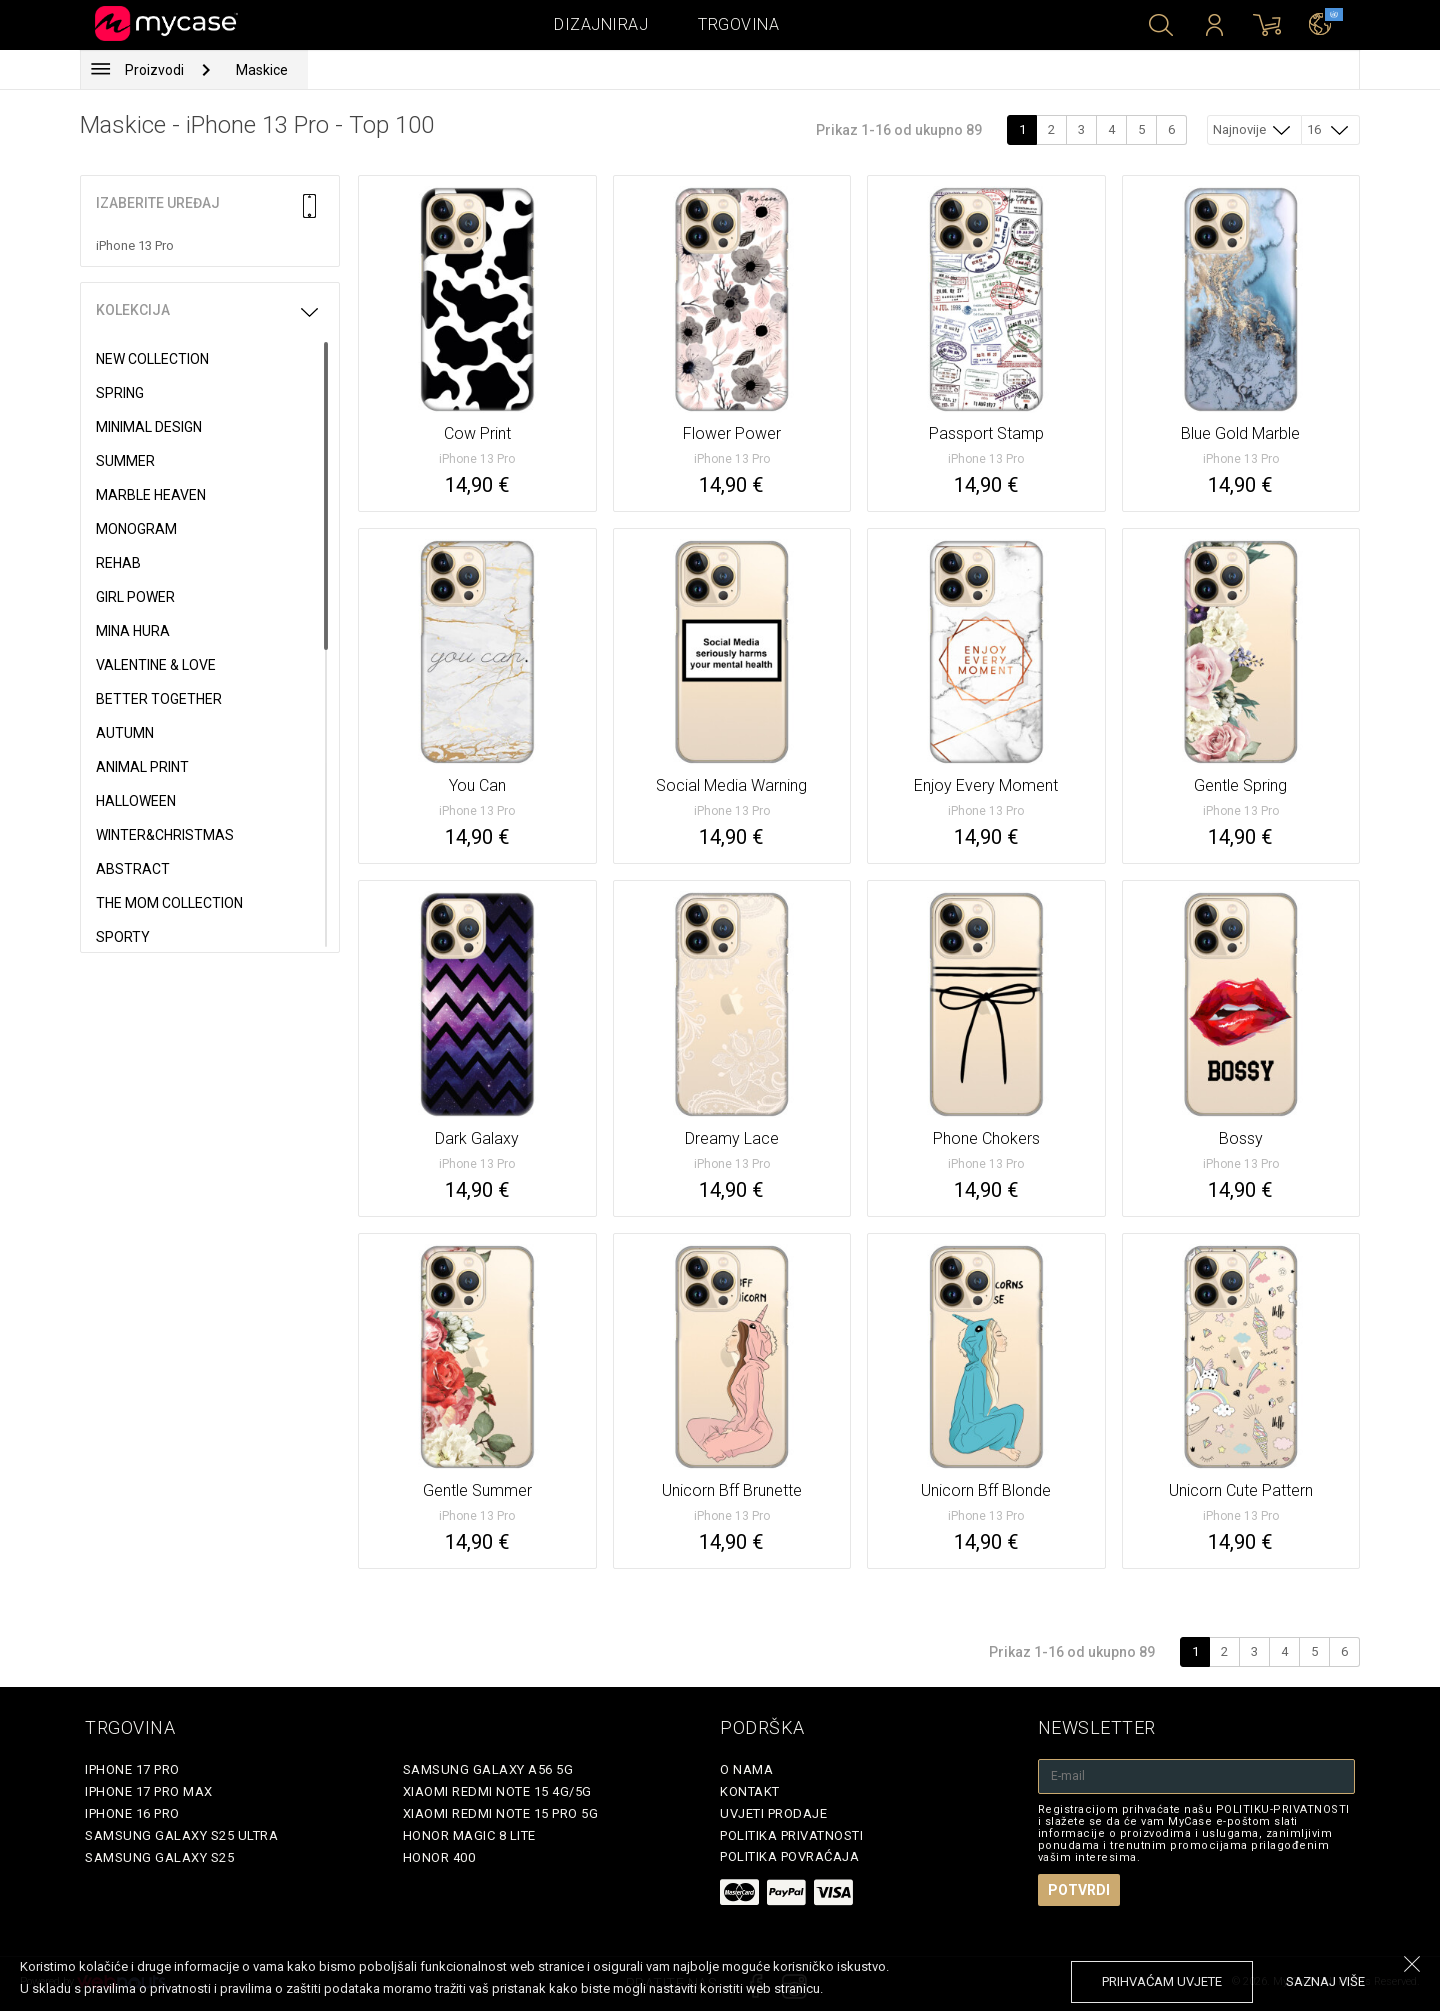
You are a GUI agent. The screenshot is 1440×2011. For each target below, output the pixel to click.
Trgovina (738, 24)
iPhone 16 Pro (132, 1813)
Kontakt (750, 1791)
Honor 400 (439, 1857)
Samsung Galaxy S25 (159, 1857)
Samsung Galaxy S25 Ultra (181, 1835)
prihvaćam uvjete (1162, 1981)
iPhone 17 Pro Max (149, 1791)
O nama (746, 1769)
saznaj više (1325, 1981)
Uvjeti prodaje (773, 1813)
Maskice (262, 70)
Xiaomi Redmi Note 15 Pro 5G (501, 1813)
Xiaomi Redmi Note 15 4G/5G (497, 1791)
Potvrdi (1079, 1890)
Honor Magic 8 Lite (469, 1835)
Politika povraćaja (789, 1856)
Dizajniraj (601, 24)
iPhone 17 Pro (132, 1769)
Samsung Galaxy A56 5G (488, 1769)
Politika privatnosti (791, 1835)
